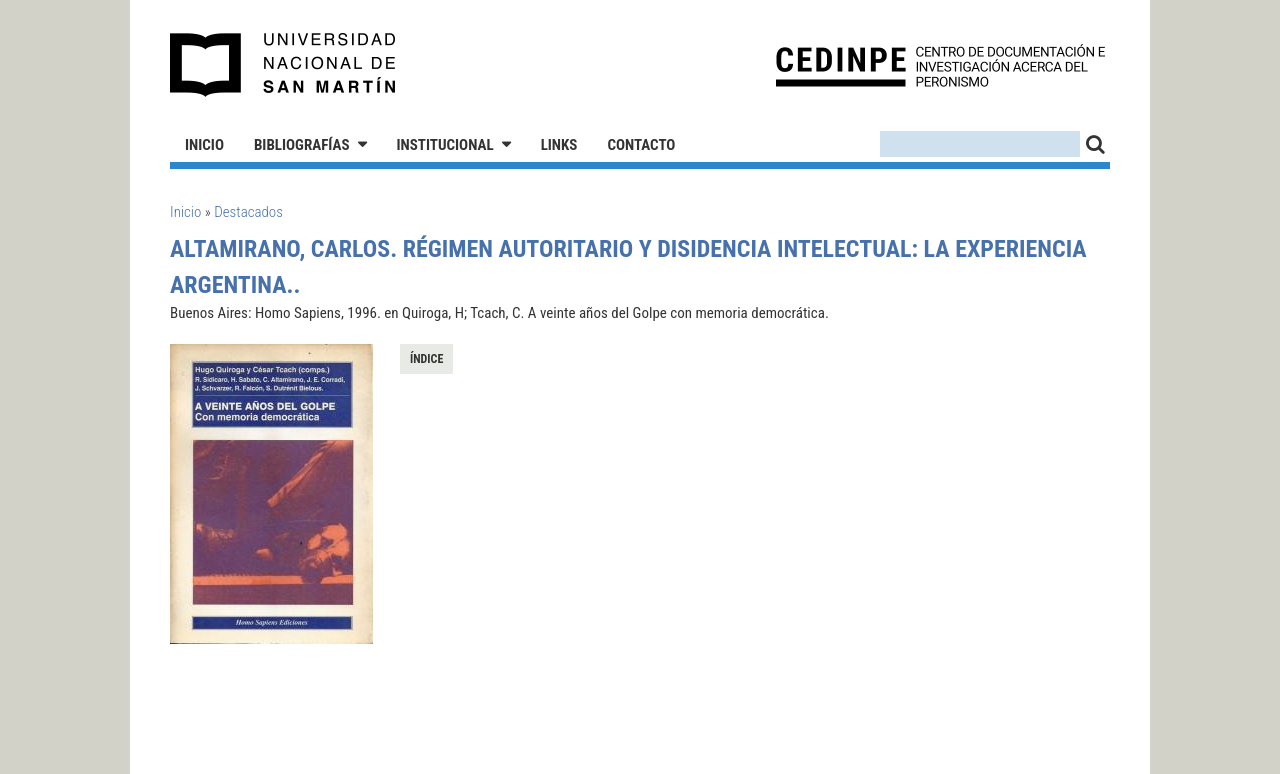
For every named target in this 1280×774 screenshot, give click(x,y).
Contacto (641, 145)
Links (559, 145)
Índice (426, 359)
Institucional (445, 145)
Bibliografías (302, 145)
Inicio (204, 145)
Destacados (248, 212)
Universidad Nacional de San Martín (283, 65)
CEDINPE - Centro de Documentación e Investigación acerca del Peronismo (940, 65)
